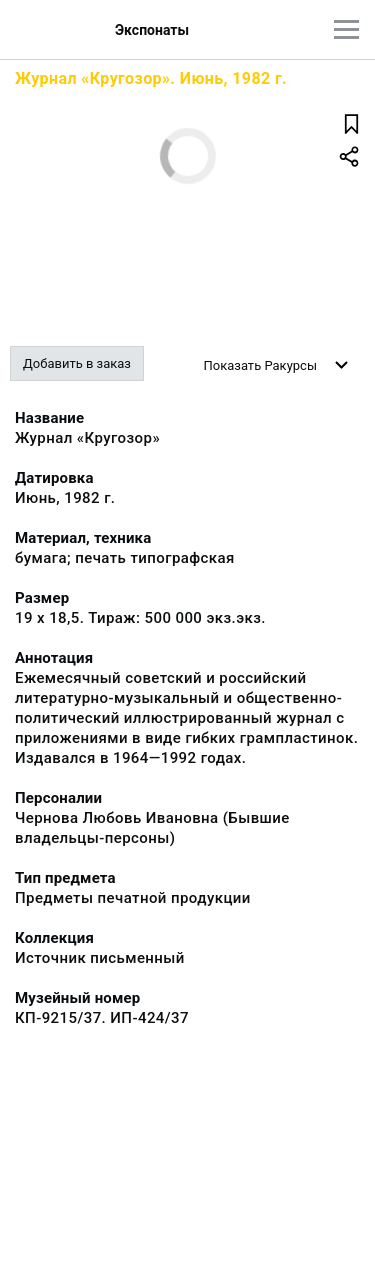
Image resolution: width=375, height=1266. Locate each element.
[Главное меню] (346, 29)
